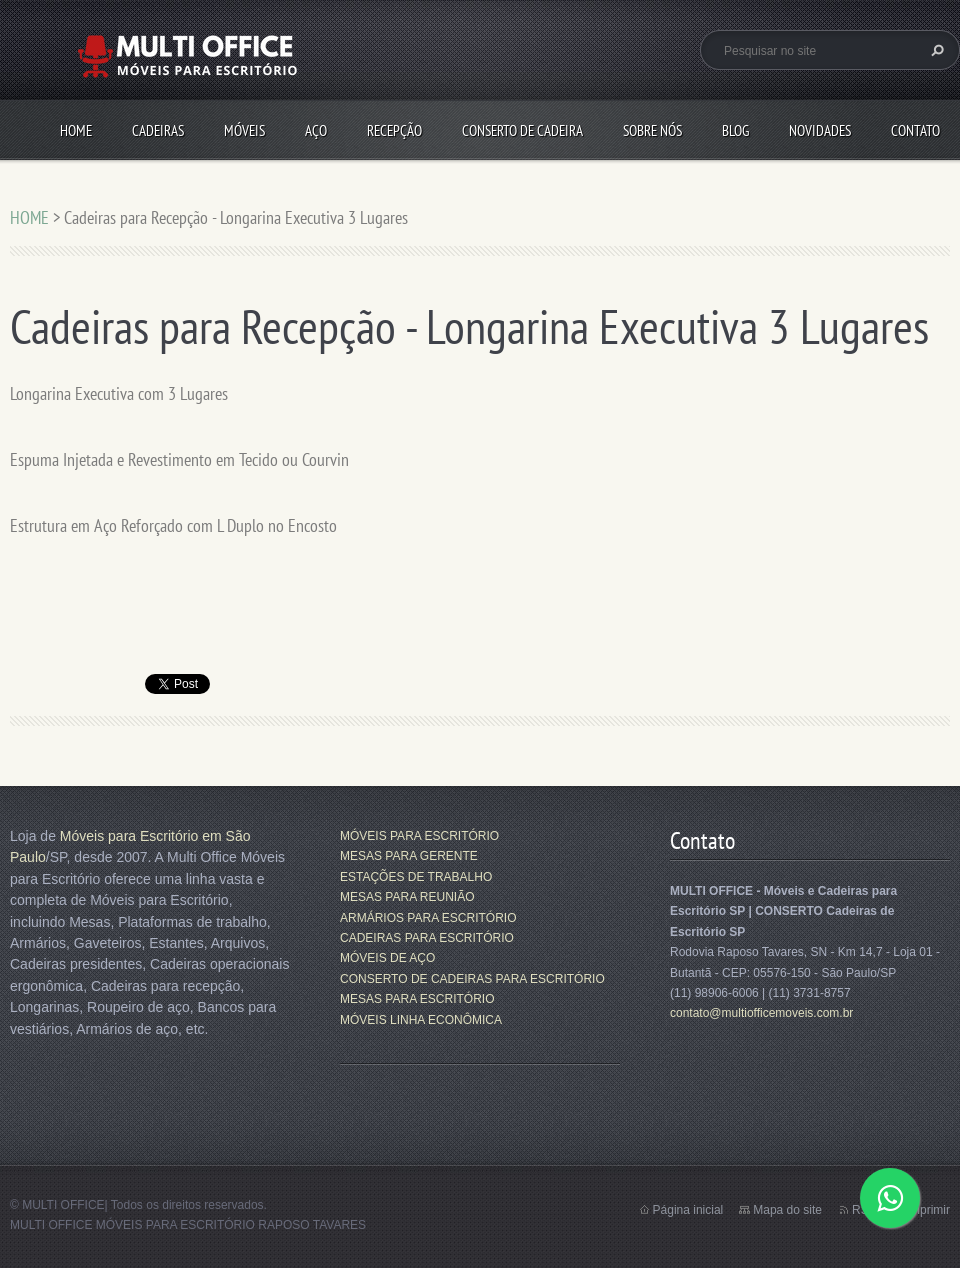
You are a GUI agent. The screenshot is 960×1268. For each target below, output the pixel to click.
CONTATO (915, 130)
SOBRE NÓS (652, 130)
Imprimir (928, 1210)
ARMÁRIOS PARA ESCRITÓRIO (428, 918)
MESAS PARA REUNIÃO (407, 897)
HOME (76, 130)
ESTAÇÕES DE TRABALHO (416, 877)
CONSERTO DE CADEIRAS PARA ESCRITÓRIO (472, 979)
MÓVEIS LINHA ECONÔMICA (421, 1020)
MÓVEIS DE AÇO (387, 958)
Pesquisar (935, 50)
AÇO (316, 130)
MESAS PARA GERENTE (409, 856)
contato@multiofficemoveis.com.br (761, 1013)
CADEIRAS (158, 130)
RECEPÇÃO (394, 130)
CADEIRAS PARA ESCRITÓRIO (427, 938)
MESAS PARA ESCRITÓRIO (417, 999)
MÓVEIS (244, 130)
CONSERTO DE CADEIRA (522, 130)
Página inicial (688, 1210)
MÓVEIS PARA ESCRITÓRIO (419, 836)
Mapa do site (787, 1210)
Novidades (820, 130)
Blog (735, 130)
